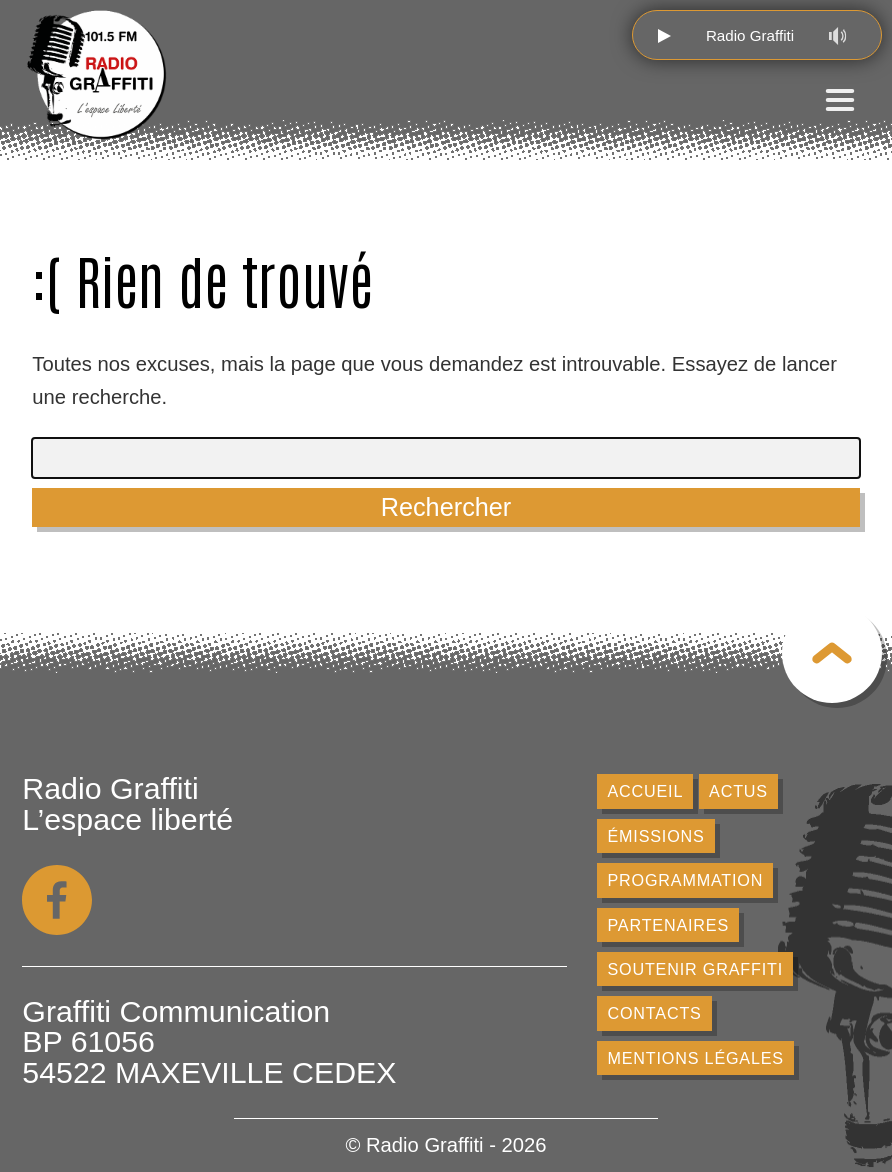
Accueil (645, 791)
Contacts (654, 1013)
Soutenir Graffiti (694, 969)
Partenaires (668, 925)
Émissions (655, 836)
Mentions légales (695, 1058)
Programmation (685, 880)
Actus (738, 791)
